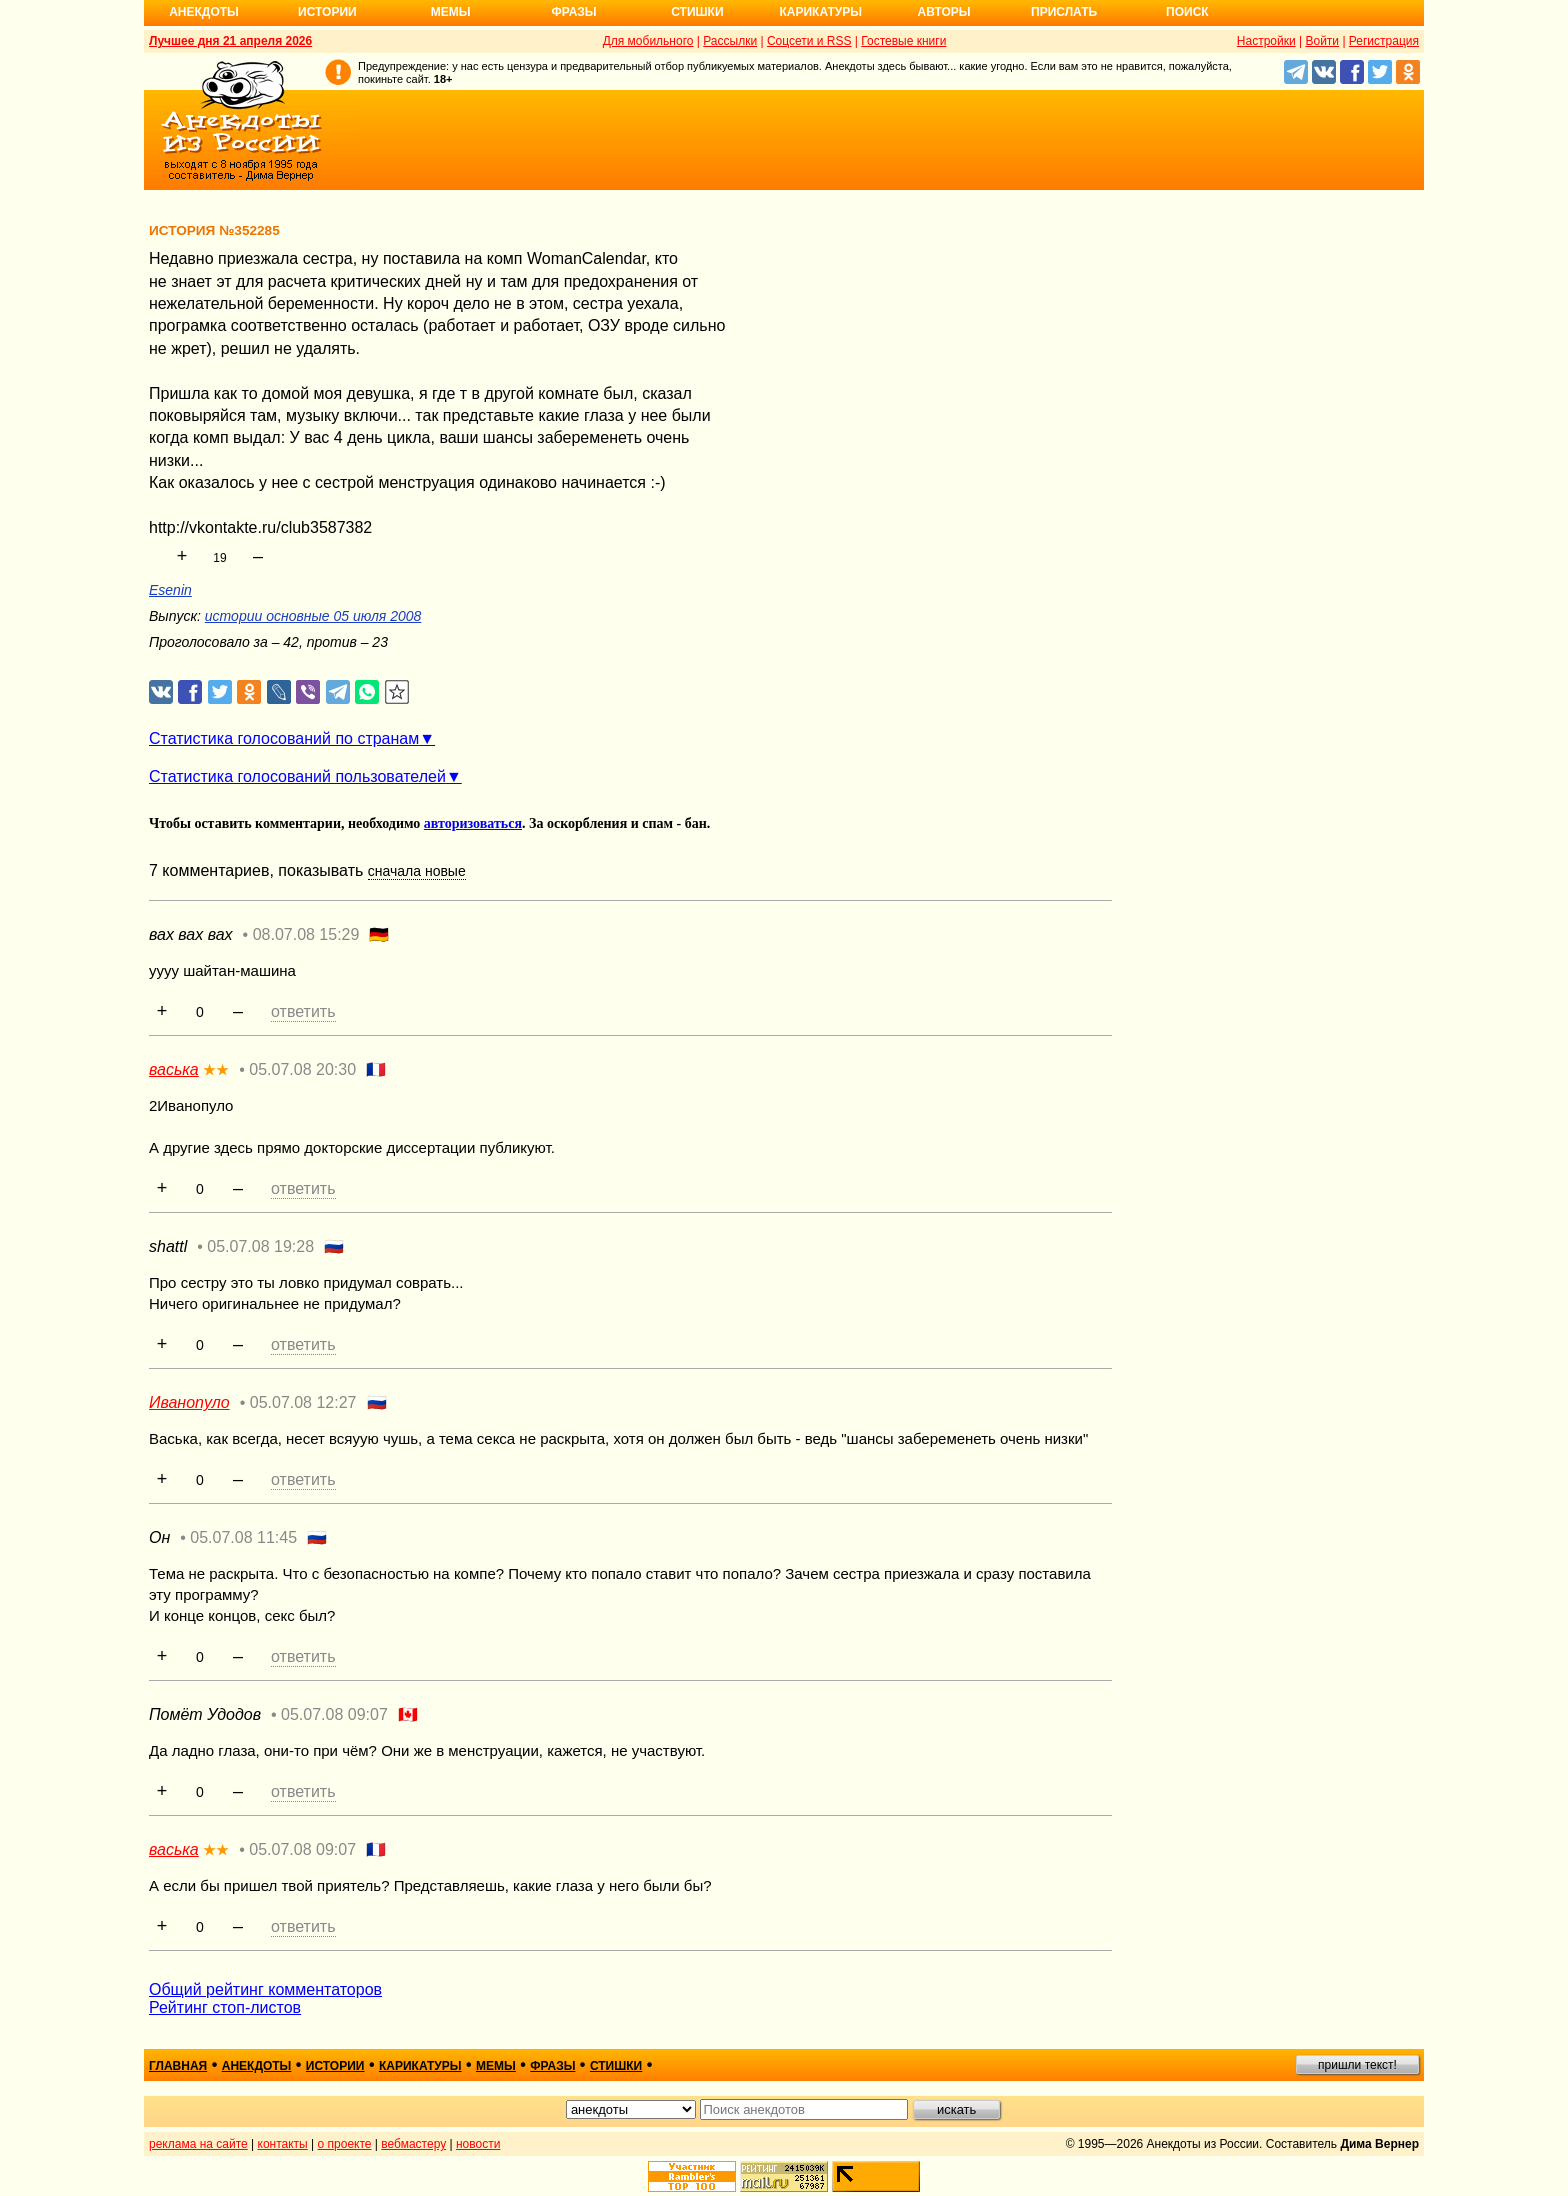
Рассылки (730, 41)
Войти (1322, 41)
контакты (283, 2144)
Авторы (944, 12)
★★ (216, 1070)
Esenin (170, 590)
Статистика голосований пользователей (297, 776)
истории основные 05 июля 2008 (313, 616)
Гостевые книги (903, 41)
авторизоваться (473, 823)
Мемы (451, 12)
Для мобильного (648, 41)
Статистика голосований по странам (284, 738)
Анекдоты (204, 12)
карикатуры (420, 2066)
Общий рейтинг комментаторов (265, 1989)
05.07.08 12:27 (303, 1402)
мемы (496, 2066)
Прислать (1064, 12)
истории (335, 2066)
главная (178, 2066)
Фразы (573, 12)
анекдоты (257, 2066)
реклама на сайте (198, 2144)
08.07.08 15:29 (306, 934)
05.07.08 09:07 (334, 1714)
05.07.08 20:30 (302, 1069)
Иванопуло (189, 1402)
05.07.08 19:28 (260, 1246)
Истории (327, 12)
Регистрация (1384, 41)
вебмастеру (413, 2144)
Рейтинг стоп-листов (225, 2007)
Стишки (697, 12)
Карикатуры (820, 12)
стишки (616, 2066)
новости (478, 2144)
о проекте (345, 2144)
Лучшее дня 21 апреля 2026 (230, 41)
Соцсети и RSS (809, 41)
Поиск (1187, 12)
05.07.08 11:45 (243, 1537)
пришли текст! (1357, 2065)
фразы (552, 2066)
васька (174, 1069)
